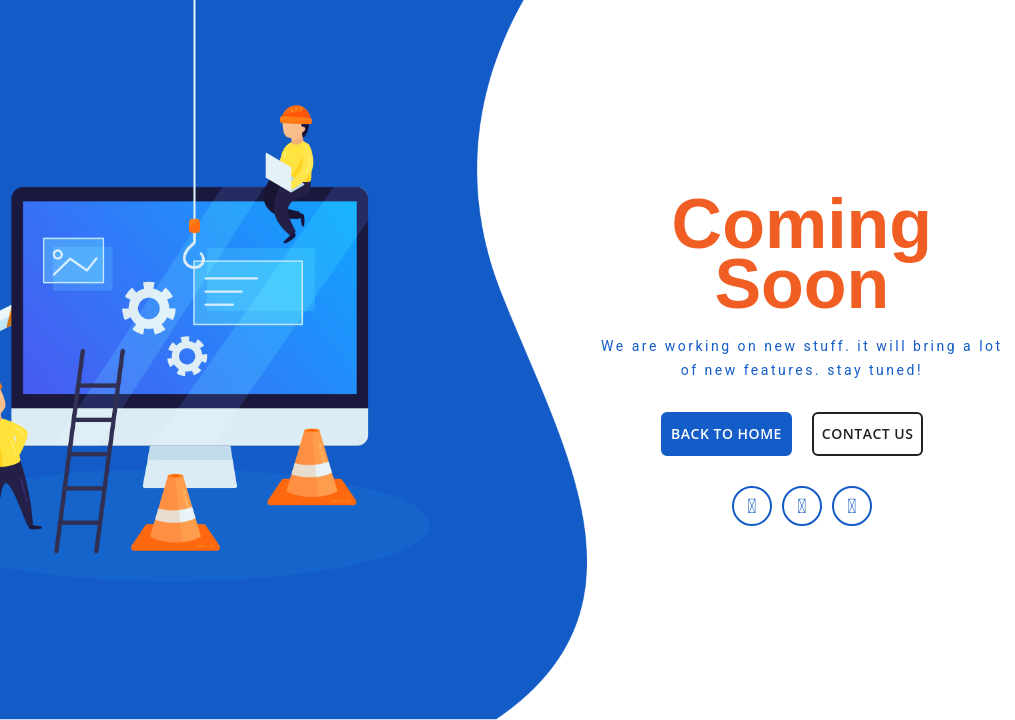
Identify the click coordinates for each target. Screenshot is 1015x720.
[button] (726, 434)
